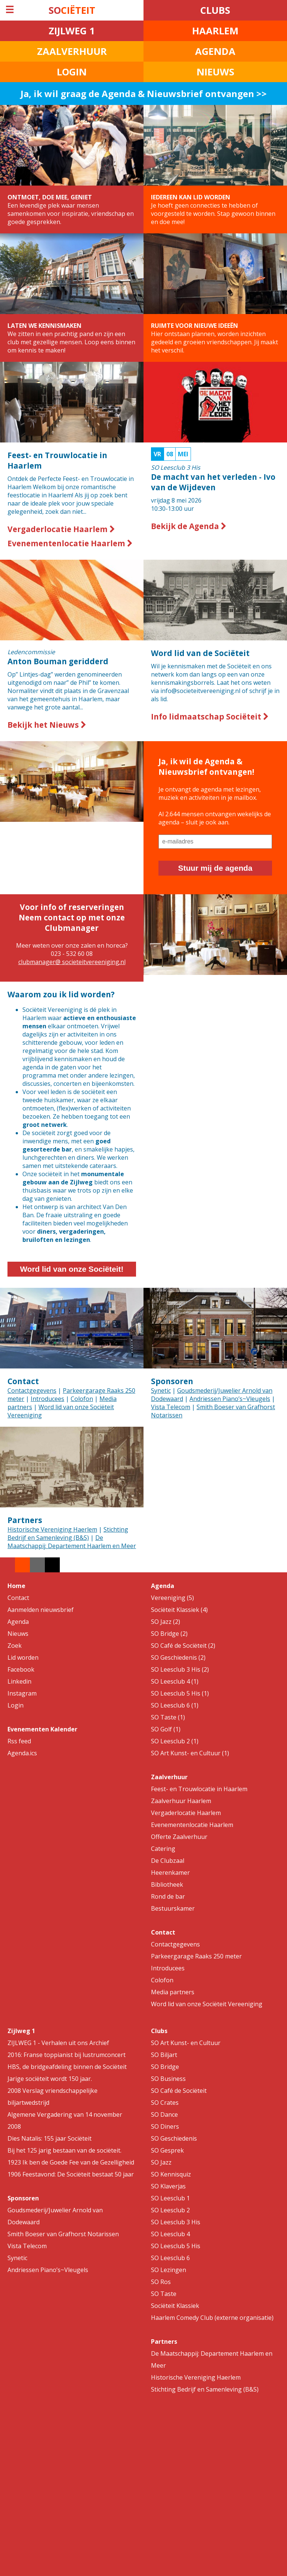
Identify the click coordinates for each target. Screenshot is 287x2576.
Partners (24, 1520)
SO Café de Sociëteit (179, 2090)
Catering (163, 1849)
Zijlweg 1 (21, 2031)
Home (16, 1586)
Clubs (159, 2031)
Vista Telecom (170, 1407)
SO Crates (165, 2102)
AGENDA (215, 51)
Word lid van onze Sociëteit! (72, 1269)
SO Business (168, 2079)
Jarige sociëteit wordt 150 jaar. (49, 2079)
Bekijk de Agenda (188, 526)
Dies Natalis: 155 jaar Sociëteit (49, 2138)
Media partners (172, 1992)
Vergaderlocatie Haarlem (61, 529)
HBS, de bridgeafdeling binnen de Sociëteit (67, 2067)
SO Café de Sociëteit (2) (183, 1645)
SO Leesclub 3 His (175, 2222)
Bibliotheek (167, 1884)
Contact (23, 1381)
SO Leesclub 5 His (175, 2246)
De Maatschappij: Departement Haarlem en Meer (71, 1542)
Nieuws (17, 1633)
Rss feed (19, 1741)
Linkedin (19, 1681)
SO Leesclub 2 (170, 2210)
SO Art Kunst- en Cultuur (185, 2043)
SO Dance (164, 2114)
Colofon (82, 1399)
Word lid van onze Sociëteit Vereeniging (206, 2004)
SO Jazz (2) (165, 1622)
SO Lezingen (168, 2270)
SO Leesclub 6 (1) (174, 1705)
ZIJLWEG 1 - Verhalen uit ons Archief (58, 2043)
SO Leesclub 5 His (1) (180, 1693)
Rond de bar (168, 1896)
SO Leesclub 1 (170, 2198)
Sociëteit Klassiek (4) (179, 1610)
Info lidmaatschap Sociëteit (210, 716)
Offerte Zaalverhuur (179, 1837)
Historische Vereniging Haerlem (52, 1529)
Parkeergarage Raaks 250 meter (196, 1956)
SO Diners (165, 2126)
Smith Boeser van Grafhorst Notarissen (63, 2234)
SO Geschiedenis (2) (178, 1657)
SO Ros (161, 2282)
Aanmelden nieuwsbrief (40, 1610)
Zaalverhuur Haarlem (181, 1801)
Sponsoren (172, 1381)
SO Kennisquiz (171, 2174)
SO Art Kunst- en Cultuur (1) (190, 1753)
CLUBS (215, 10)
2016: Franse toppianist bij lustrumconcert (66, 2055)
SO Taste (163, 2294)
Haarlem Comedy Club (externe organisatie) (212, 2318)
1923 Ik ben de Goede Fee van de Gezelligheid (70, 2162)
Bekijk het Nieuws (46, 725)
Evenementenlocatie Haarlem (70, 543)
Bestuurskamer (173, 1908)
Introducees (47, 1399)
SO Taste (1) (168, 1717)
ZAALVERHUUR (72, 51)
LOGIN (72, 71)
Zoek (14, 1645)
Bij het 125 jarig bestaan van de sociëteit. (64, 2150)
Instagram (22, 1693)
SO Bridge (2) (169, 1633)
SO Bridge (165, 2067)
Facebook (20, 1669)
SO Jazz (161, 2162)
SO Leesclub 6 (170, 2258)
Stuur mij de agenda (215, 868)
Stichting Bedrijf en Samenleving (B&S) (67, 1533)
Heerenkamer (170, 1872)
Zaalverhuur (169, 1777)
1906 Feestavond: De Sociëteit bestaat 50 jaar (70, 2174)
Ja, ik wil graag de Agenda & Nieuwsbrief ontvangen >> (144, 93)
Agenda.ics (22, 1753)
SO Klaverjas (168, 2186)
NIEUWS (215, 71)
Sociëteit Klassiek (175, 2306)
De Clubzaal (167, 1860)
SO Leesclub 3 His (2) (180, 1669)
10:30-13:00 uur (215, 481)
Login (15, 1705)
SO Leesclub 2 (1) (174, 1741)
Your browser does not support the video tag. (215, 1017)
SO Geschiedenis (174, 2138)
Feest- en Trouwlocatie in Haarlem (199, 1789)
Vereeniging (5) (172, 1598)
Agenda (18, 1622)
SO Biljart (164, 2055)
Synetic (161, 1390)
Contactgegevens (31, 1390)
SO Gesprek (167, 2150)
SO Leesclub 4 (170, 2234)
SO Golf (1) (165, 1729)
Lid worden (22, 1657)
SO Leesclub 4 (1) (174, 1681)
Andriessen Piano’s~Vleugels (229, 1399)
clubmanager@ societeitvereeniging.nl (72, 962)
